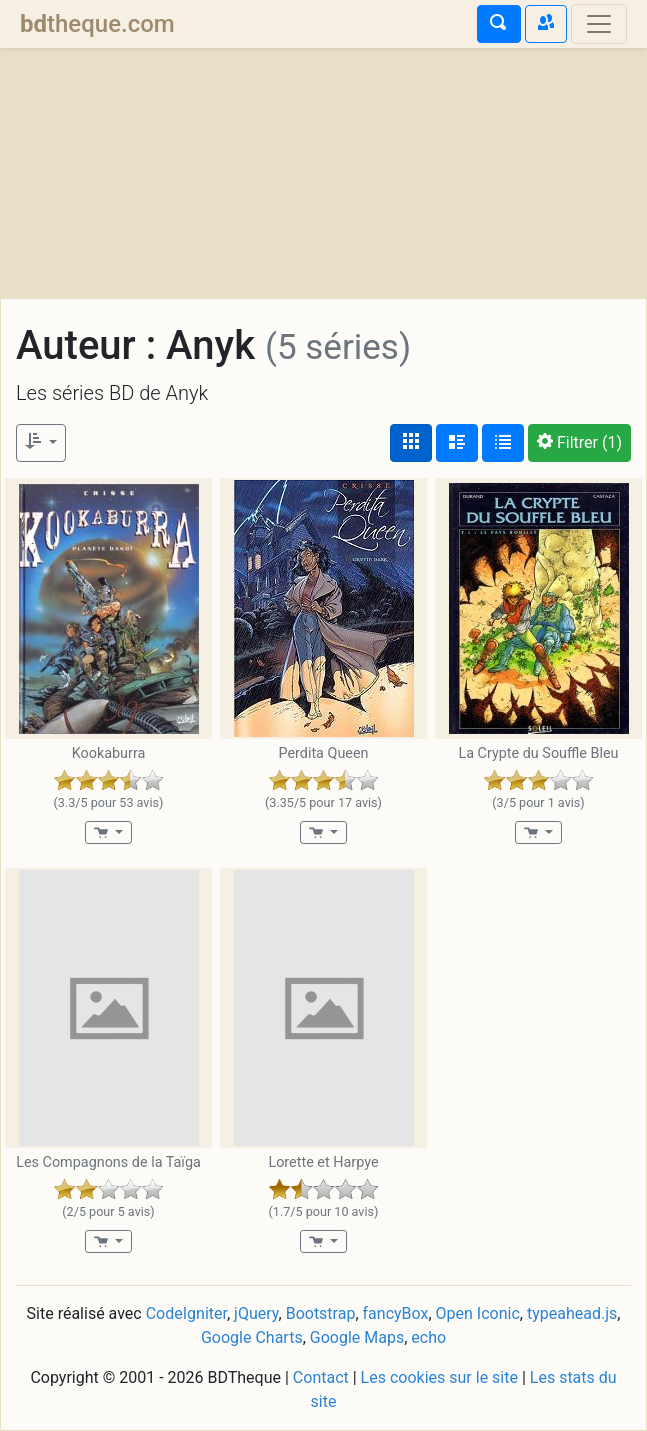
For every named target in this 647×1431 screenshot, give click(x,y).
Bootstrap (321, 1313)
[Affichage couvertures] (411, 443)
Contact (321, 1377)
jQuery (256, 1313)
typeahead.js (572, 1313)
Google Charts (252, 1337)
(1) (579, 442)
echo (428, 1337)
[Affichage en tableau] (503, 443)
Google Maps (357, 1337)
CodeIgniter (186, 1313)
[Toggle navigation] (599, 24)
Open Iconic (478, 1313)
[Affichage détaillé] (457, 443)
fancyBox (396, 1313)
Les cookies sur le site (439, 1377)
